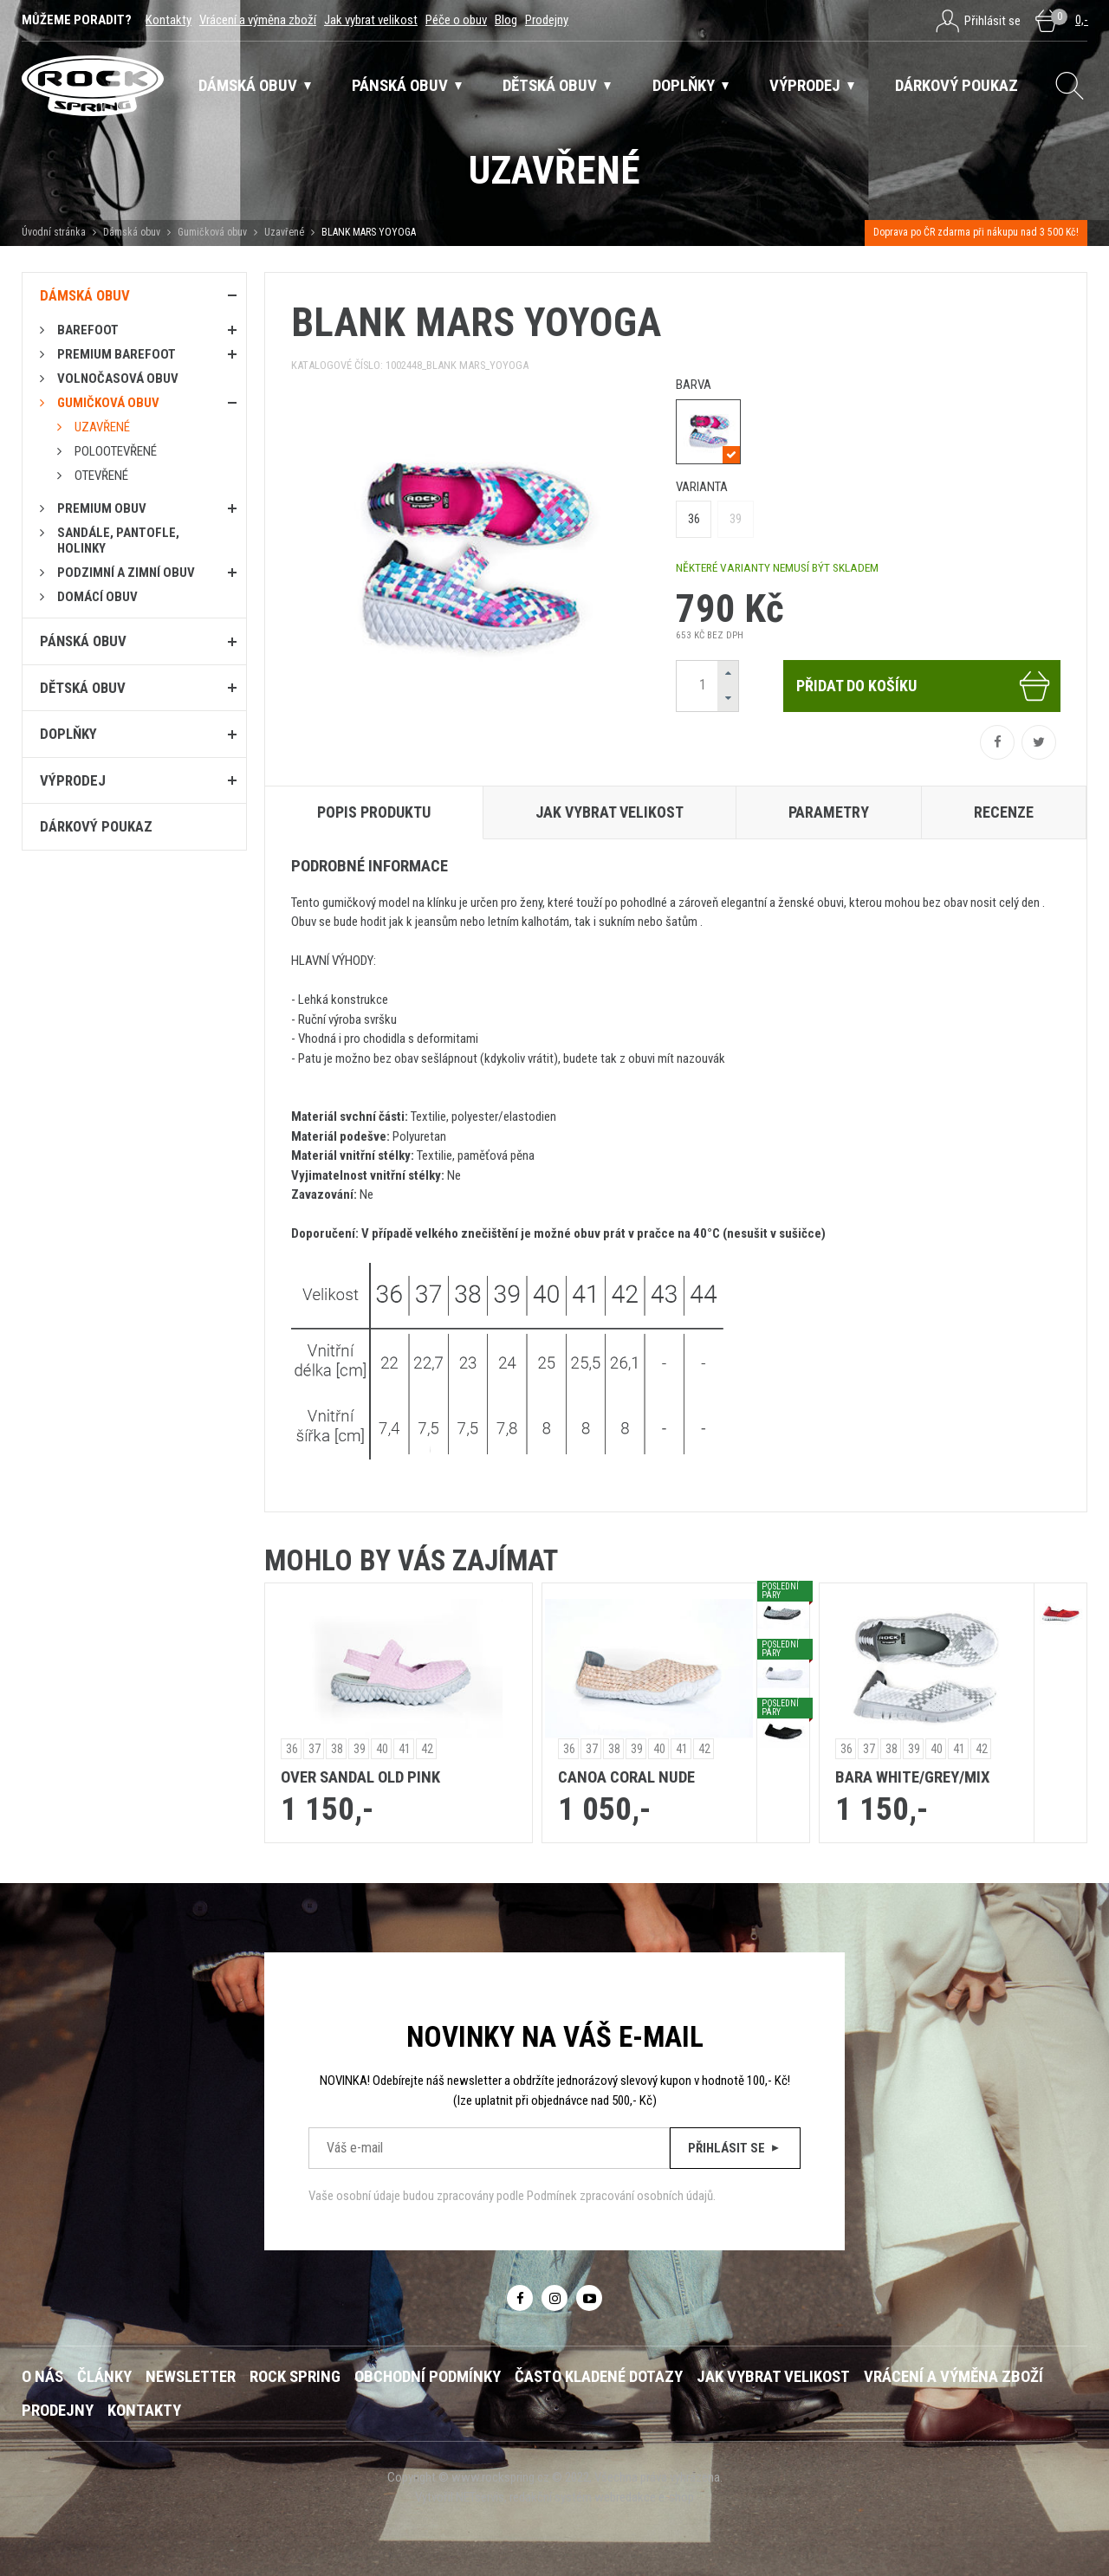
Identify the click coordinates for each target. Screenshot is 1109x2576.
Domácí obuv (97, 597)
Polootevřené (116, 451)
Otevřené (101, 475)
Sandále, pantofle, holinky (118, 540)
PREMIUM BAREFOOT (116, 354)
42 (427, 1749)
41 (405, 1749)
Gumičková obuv (212, 232)
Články (104, 2376)
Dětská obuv (83, 687)
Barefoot (88, 330)
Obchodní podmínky (427, 2376)
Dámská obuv (133, 232)
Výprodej (73, 780)
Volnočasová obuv (117, 378)
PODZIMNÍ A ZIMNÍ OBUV (126, 572)
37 (314, 1749)
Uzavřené (284, 232)
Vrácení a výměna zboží (257, 20)
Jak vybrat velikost (371, 20)
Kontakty (168, 20)
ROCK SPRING (295, 2376)
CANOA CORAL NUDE (626, 1777)
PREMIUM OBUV (101, 508)
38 (337, 1749)
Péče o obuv (456, 20)
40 (382, 1749)
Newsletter (191, 2376)
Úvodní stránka (54, 232)
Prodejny (546, 20)
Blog (506, 20)
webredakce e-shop (644, 2497)
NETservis (480, 2497)
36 (694, 519)
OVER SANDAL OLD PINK (360, 1777)
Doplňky (68, 733)
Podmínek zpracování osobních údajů (620, 2196)
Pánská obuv (83, 641)
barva (693, 384)
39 (736, 519)
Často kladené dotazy (599, 2376)
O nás (42, 2376)
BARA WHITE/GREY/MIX (912, 1777)
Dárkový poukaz (96, 826)
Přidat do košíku (924, 686)
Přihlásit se (735, 2148)
